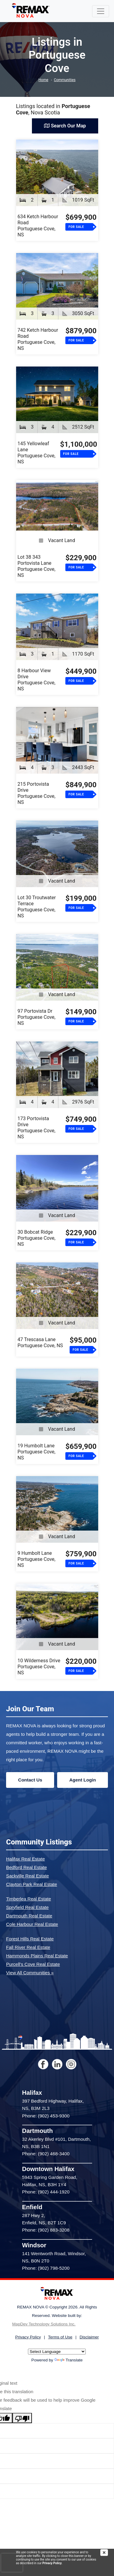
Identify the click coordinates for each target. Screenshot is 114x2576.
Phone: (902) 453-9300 (46, 2115)
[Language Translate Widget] (57, 2351)
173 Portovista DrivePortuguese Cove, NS (37, 1128)
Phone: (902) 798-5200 (46, 2268)
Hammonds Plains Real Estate (37, 1955)
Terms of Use (60, 2337)
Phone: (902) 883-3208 (46, 2229)
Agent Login (82, 1779)
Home (43, 80)
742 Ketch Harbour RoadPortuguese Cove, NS (38, 339)
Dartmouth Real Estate (29, 1915)
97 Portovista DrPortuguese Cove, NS (37, 1017)
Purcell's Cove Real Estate (33, 1964)
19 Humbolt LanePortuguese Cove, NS (37, 1452)
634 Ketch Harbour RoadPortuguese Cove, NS (38, 226)
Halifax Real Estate (25, 1858)
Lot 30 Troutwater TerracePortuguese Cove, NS (37, 907)
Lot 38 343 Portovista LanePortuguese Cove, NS (37, 566)
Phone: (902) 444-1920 (46, 2191)
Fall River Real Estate (28, 1947)
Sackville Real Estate (27, 1875)
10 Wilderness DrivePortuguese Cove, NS (39, 1667)
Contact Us (30, 1779)
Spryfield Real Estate (27, 1907)
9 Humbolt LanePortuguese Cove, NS (37, 1559)
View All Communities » (30, 1972)
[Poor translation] (22, 2418)
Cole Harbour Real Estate (32, 1924)
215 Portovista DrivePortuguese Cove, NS (37, 793)
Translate (68, 2360)
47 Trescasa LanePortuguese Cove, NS (40, 1342)
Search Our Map (65, 126)
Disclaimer (89, 2337)
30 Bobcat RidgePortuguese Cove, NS (37, 1238)
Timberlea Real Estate (28, 1898)
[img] (107, 2552)
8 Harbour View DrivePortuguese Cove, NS (37, 680)
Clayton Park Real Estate (31, 1884)
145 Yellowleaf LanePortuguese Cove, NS (37, 453)
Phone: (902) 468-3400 (46, 2153)
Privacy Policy (51, 2563)
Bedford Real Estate (26, 1867)
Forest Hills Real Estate (30, 1938)
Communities (64, 80)
